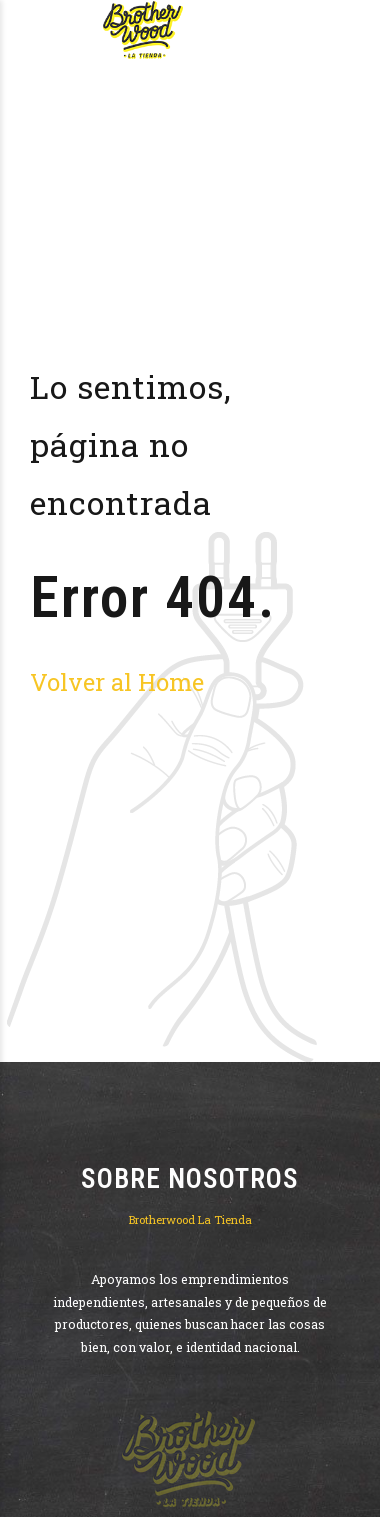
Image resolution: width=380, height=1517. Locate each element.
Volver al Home (117, 681)
